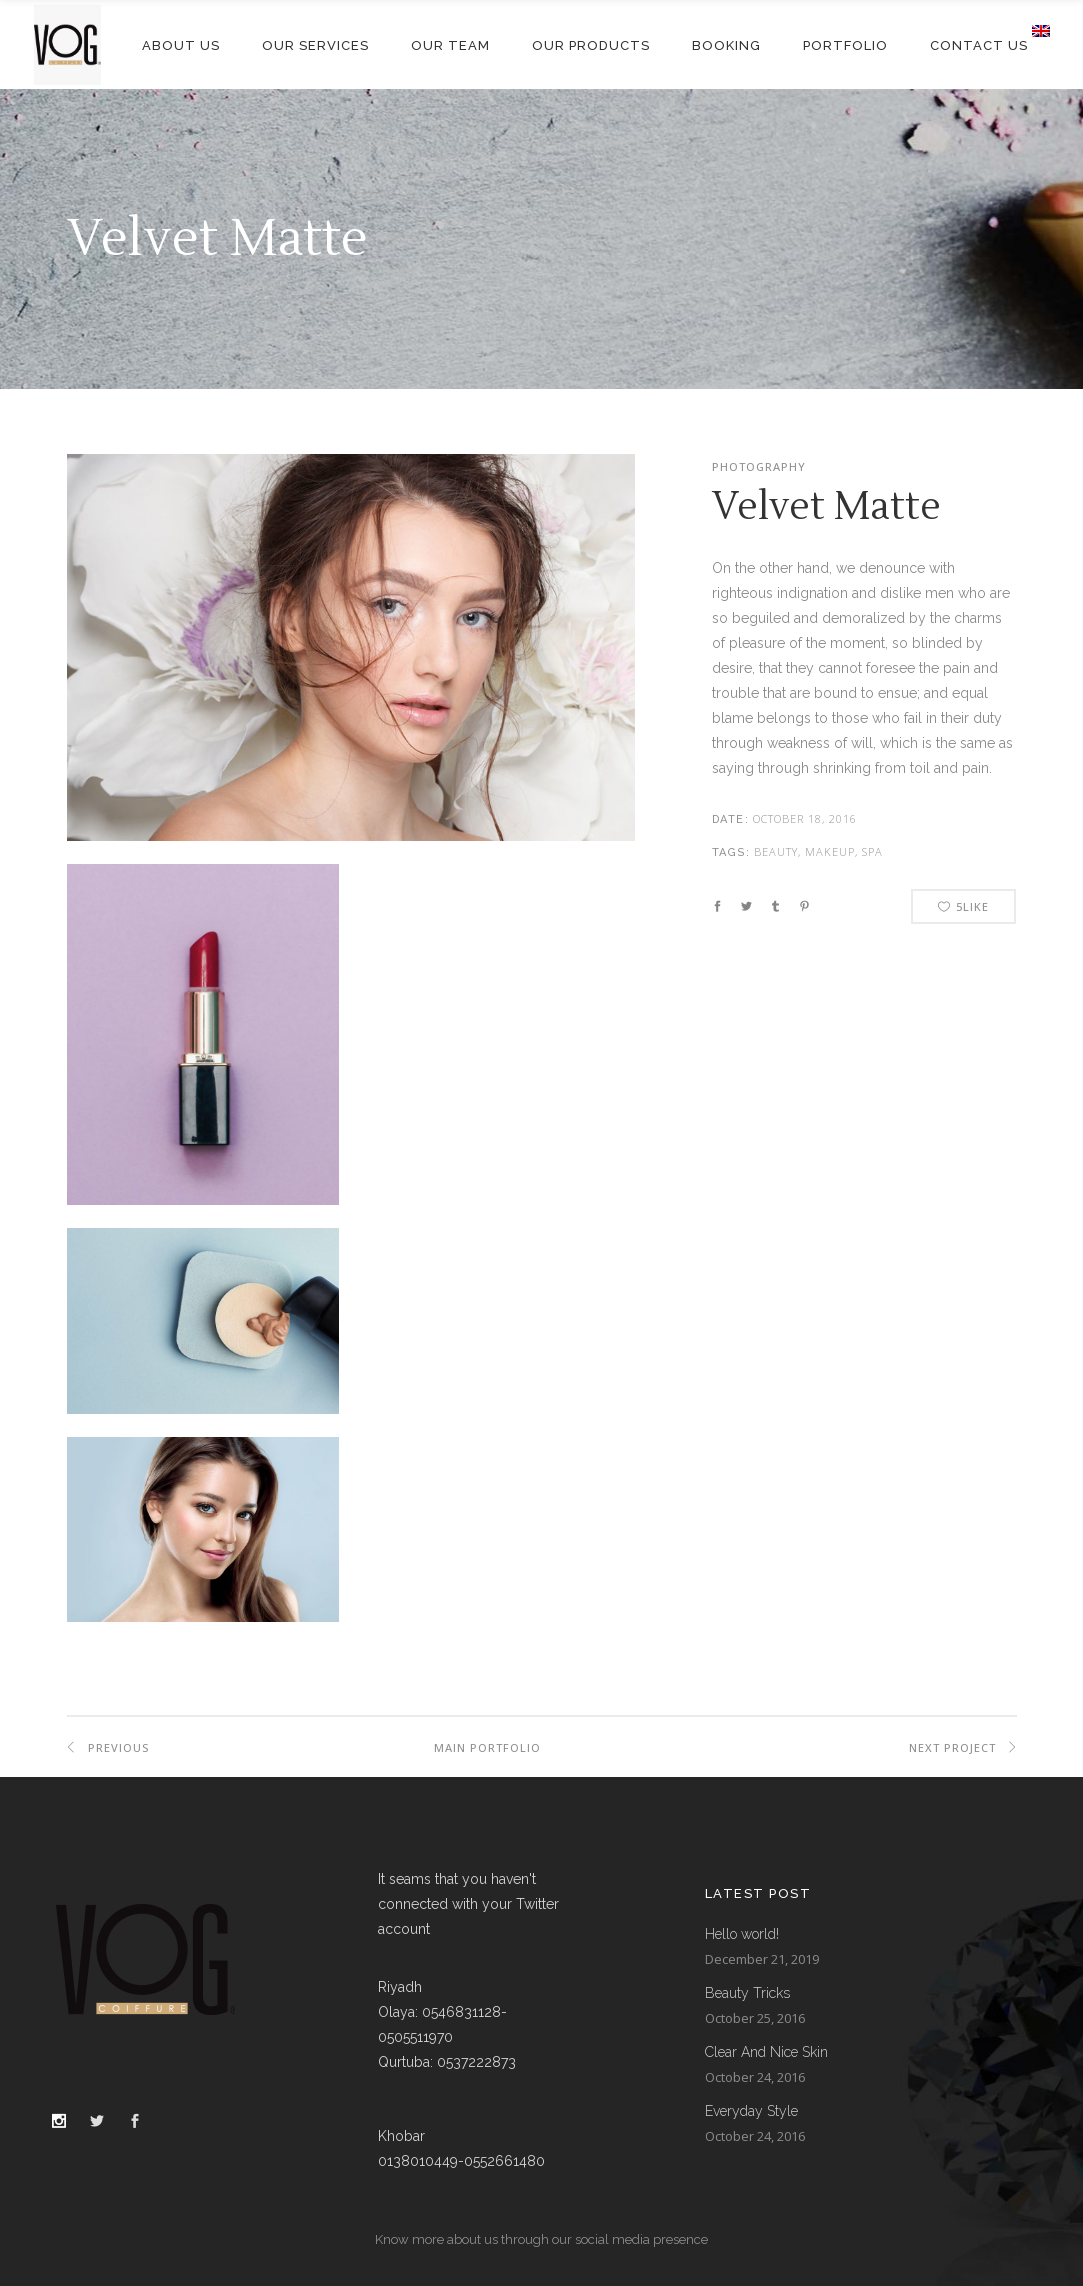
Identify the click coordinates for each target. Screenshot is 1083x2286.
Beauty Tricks (747, 1993)
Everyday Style (751, 2111)
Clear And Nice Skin (766, 2052)
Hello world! (742, 1934)
